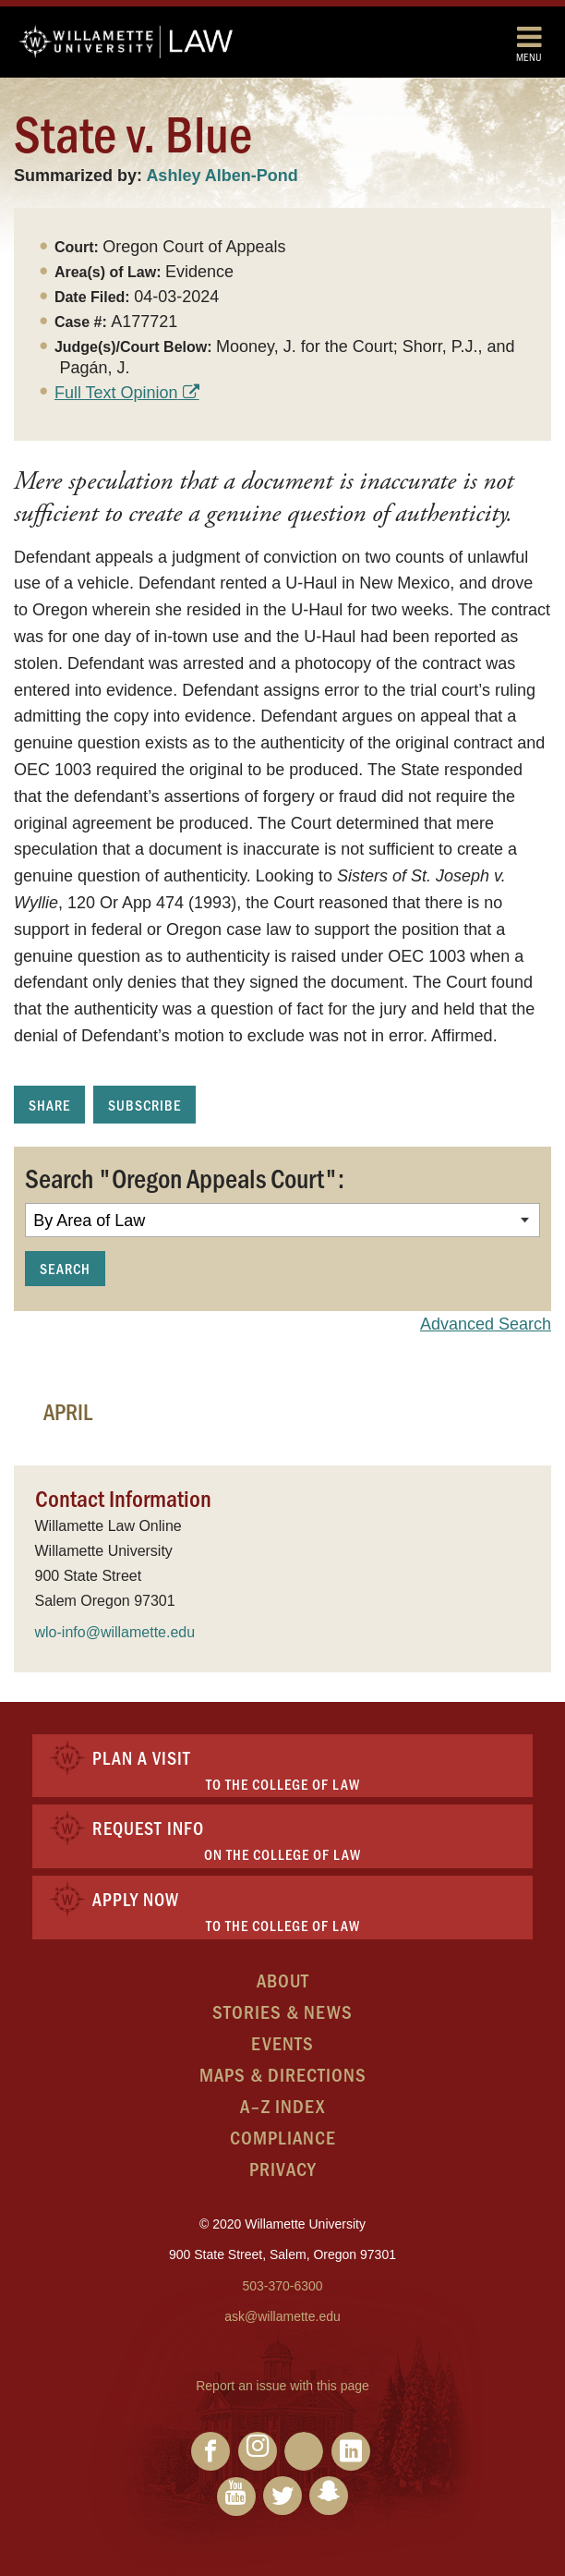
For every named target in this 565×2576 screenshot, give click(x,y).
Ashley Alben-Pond (221, 175)
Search (65, 1268)
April (67, 1411)
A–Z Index (282, 2105)
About (283, 1979)
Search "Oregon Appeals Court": (184, 1177)
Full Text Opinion (116, 392)
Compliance (283, 2136)
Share (49, 1104)
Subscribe (144, 1104)
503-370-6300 (282, 2285)
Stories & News (282, 2011)
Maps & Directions (283, 2073)
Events (282, 2042)
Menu (529, 43)
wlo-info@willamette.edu (115, 1632)
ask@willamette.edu (282, 2316)
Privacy (283, 2168)
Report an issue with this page (282, 2385)
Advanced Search (485, 1324)
